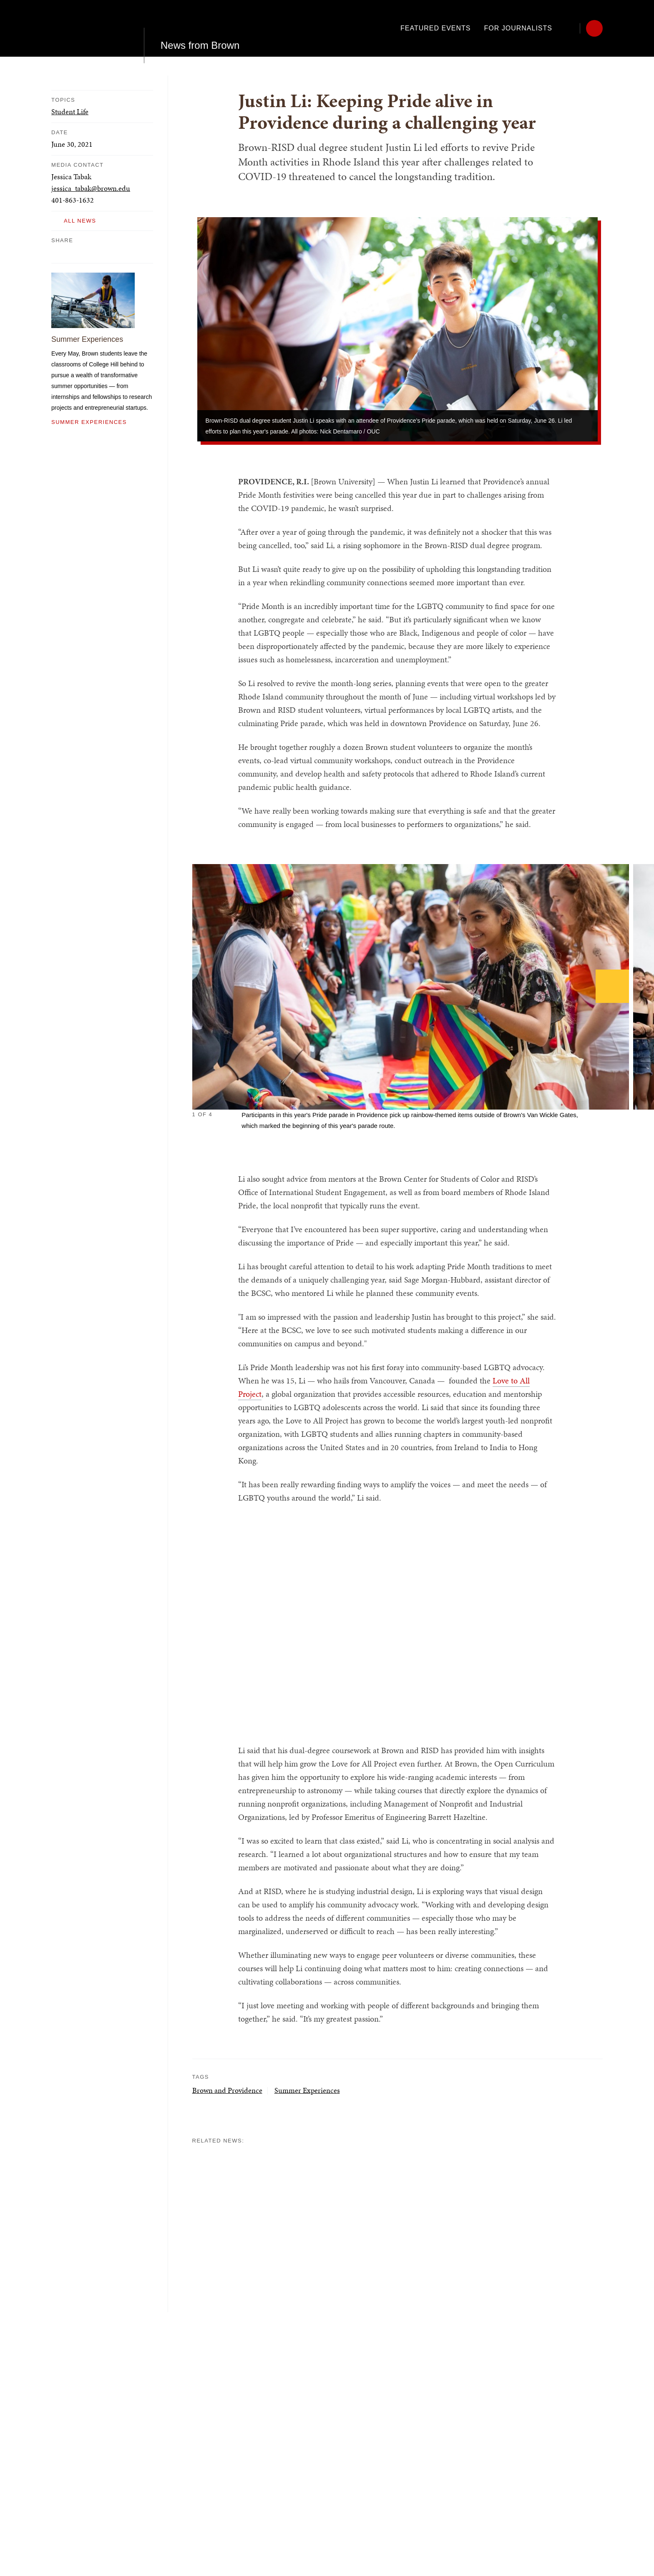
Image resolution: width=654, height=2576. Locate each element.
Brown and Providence (227, 2090)
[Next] (612, 986)
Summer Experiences (87, 339)
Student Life (69, 111)
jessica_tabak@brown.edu (90, 188)
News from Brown (200, 28)
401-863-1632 (72, 200)
